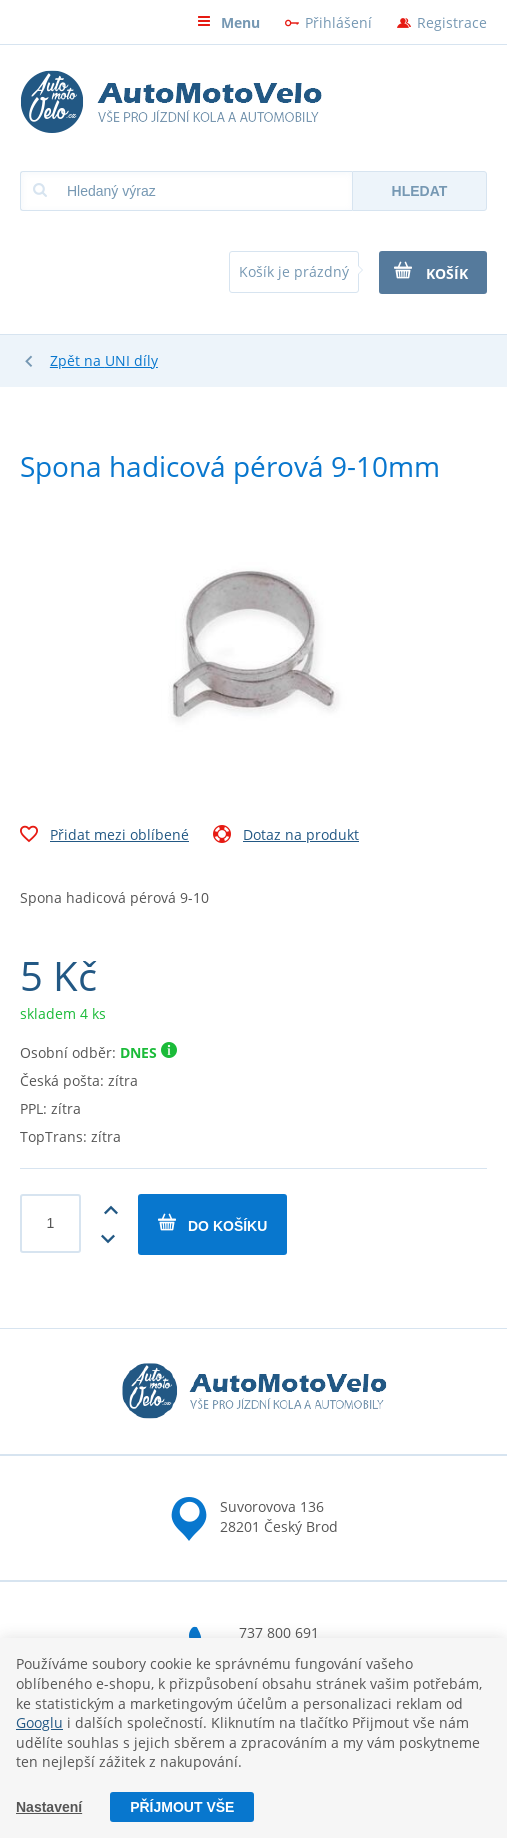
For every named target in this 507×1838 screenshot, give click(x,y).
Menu (228, 22)
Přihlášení (338, 22)
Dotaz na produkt (286, 837)
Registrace (452, 22)
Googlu (39, 1722)
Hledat (420, 191)
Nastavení (49, 1807)
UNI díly (131, 360)
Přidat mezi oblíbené (104, 837)
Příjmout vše (182, 1807)
